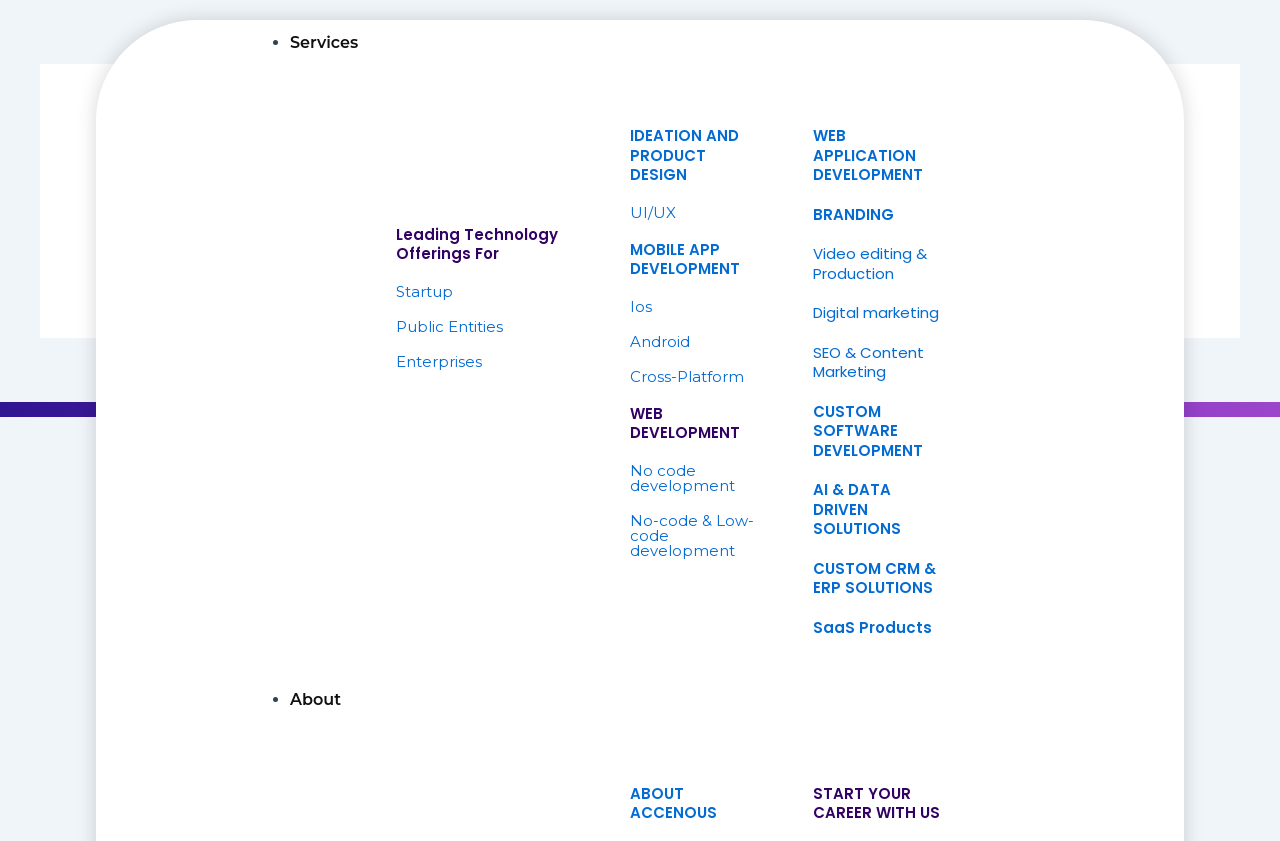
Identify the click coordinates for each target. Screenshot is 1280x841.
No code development (682, 478)
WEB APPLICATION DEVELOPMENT (868, 155)
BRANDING (853, 214)
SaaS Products (872, 627)
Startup (424, 291)
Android (660, 341)
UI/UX (653, 212)
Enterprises (439, 361)
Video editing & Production (870, 263)
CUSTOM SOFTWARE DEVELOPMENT (868, 431)
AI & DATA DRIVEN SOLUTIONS (857, 509)
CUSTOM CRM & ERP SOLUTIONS (874, 578)
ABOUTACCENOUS (673, 803)
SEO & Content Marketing (868, 362)
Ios (641, 306)
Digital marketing (876, 312)
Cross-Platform (687, 376)
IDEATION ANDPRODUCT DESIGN (684, 155)
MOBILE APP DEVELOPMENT (685, 259)
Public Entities (449, 326)
